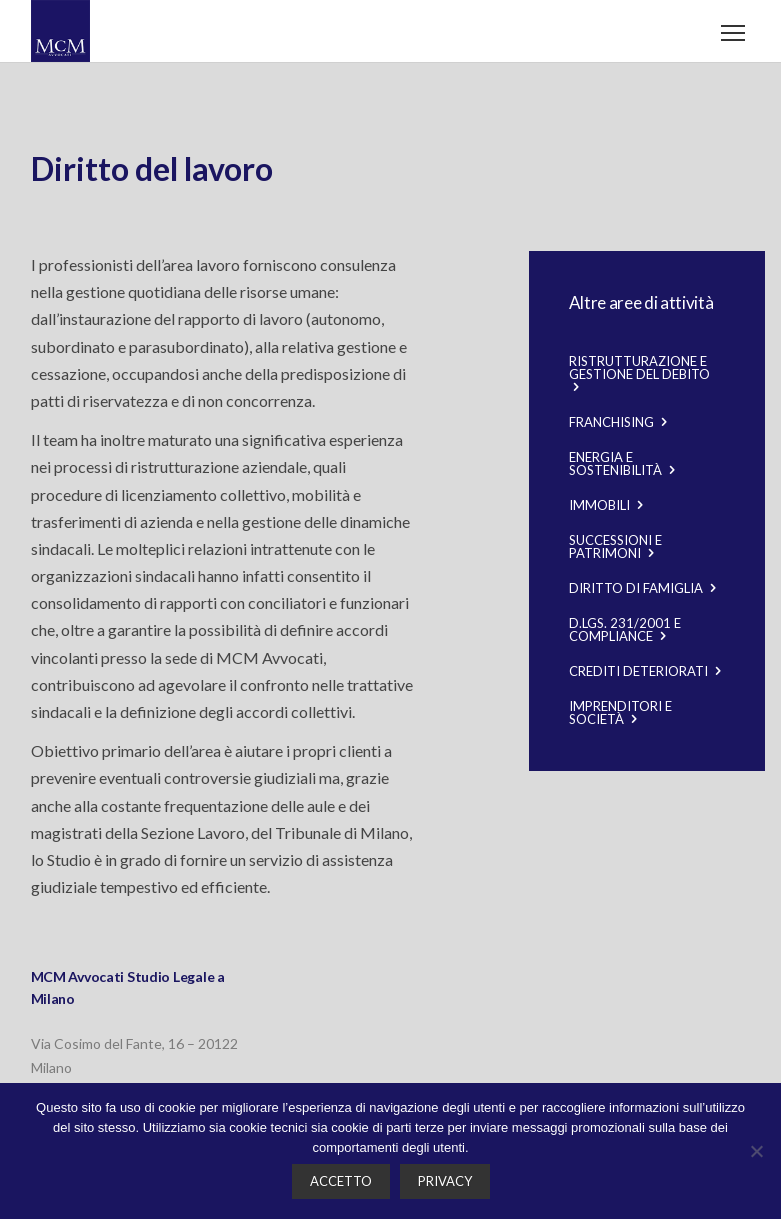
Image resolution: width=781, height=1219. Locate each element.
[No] (756, 1151)
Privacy (445, 1181)
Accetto (341, 1181)
